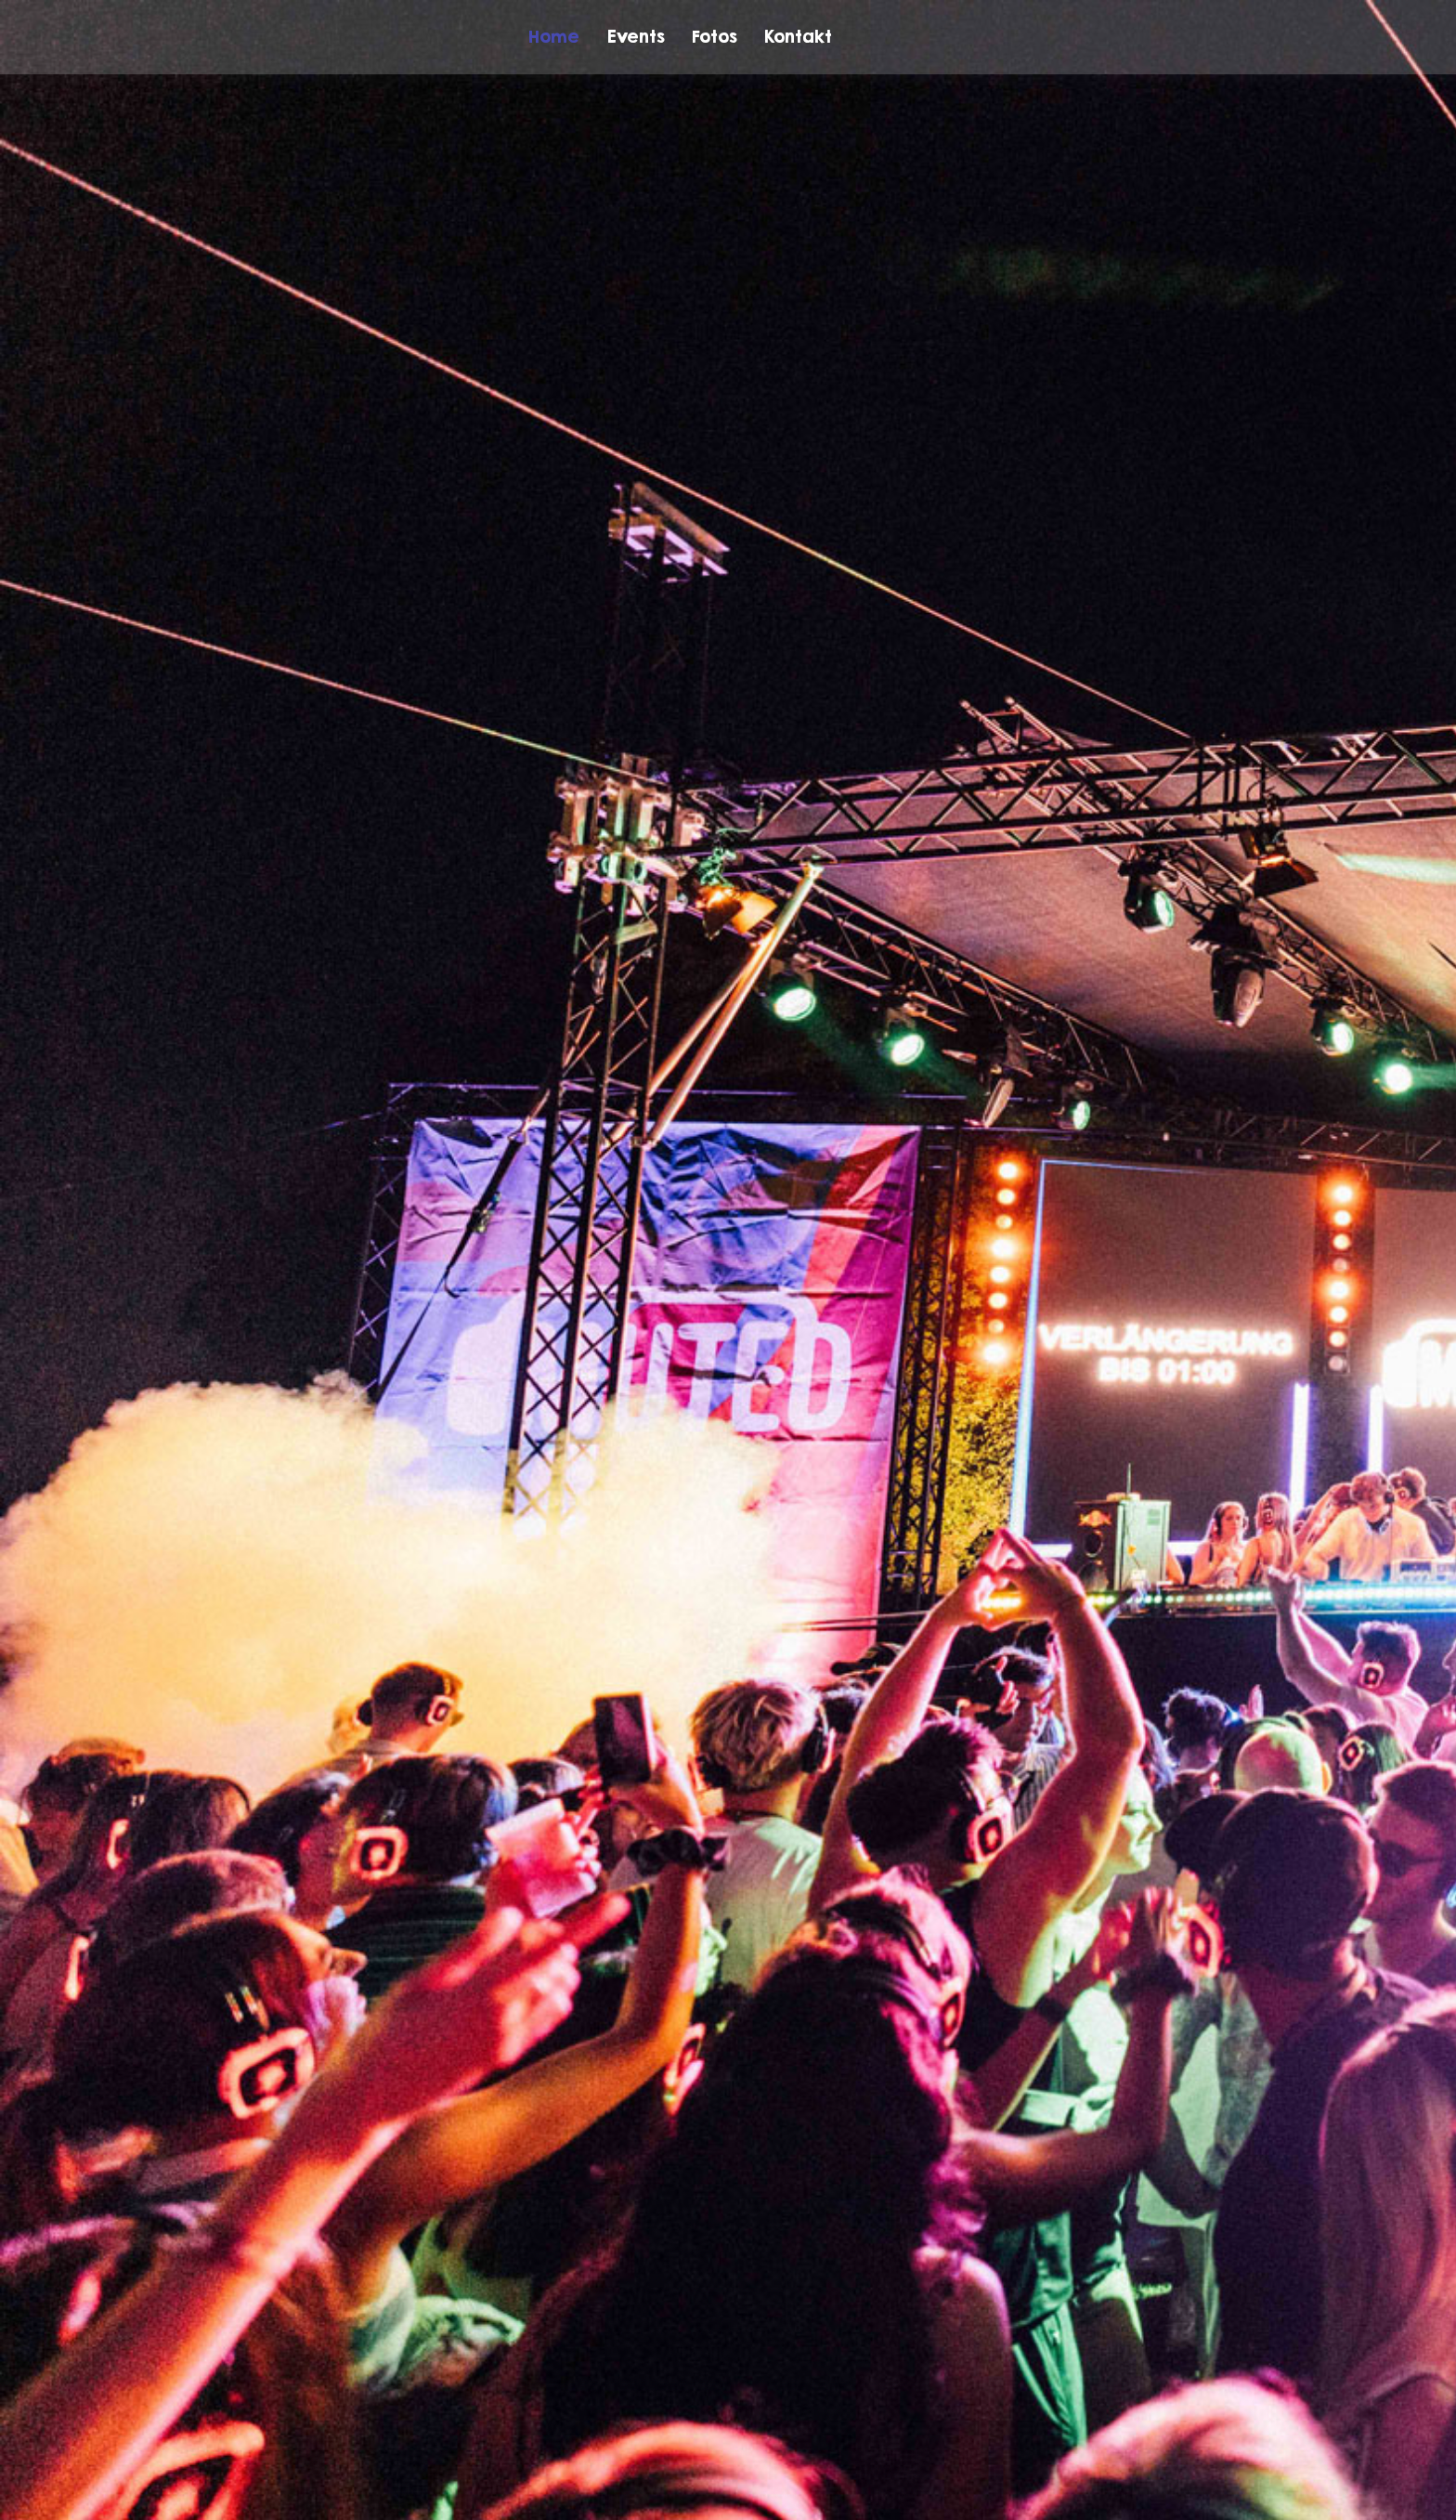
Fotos (714, 36)
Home (553, 36)
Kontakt (798, 36)
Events (635, 36)
